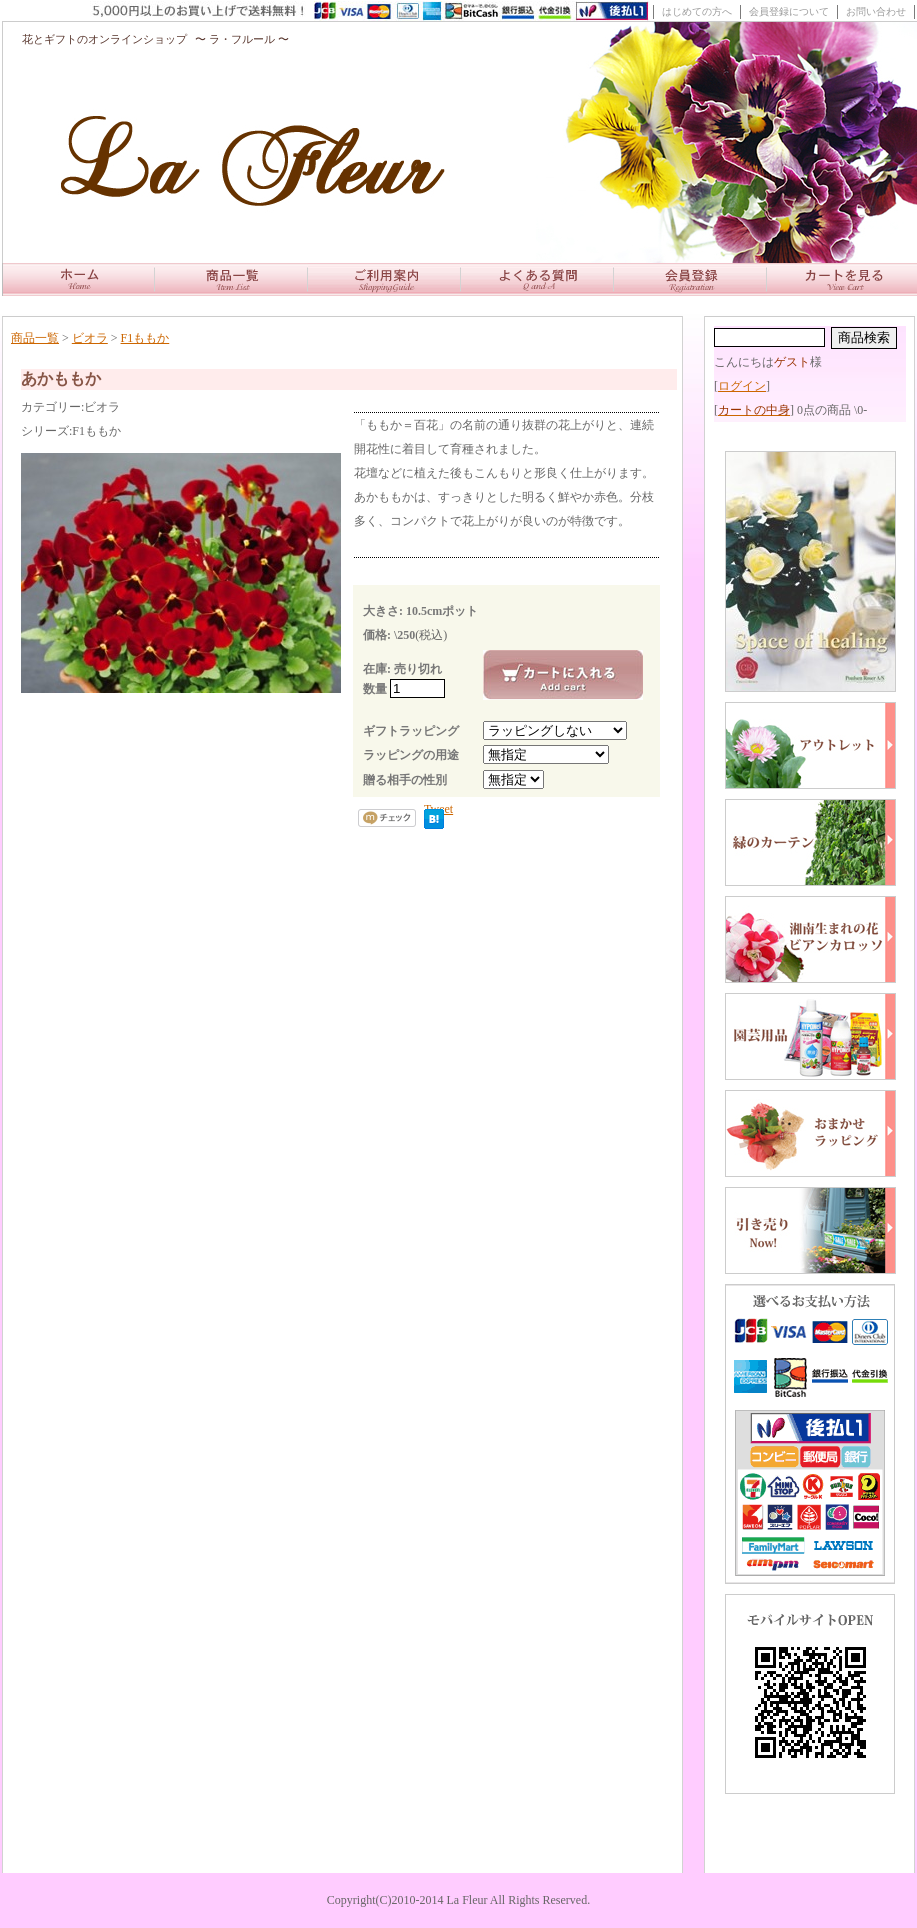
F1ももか (145, 338)
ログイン (742, 386)
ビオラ (90, 338)
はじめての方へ (697, 11)
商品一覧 (35, 338)
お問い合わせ (876, 11)
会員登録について (789, 11)
